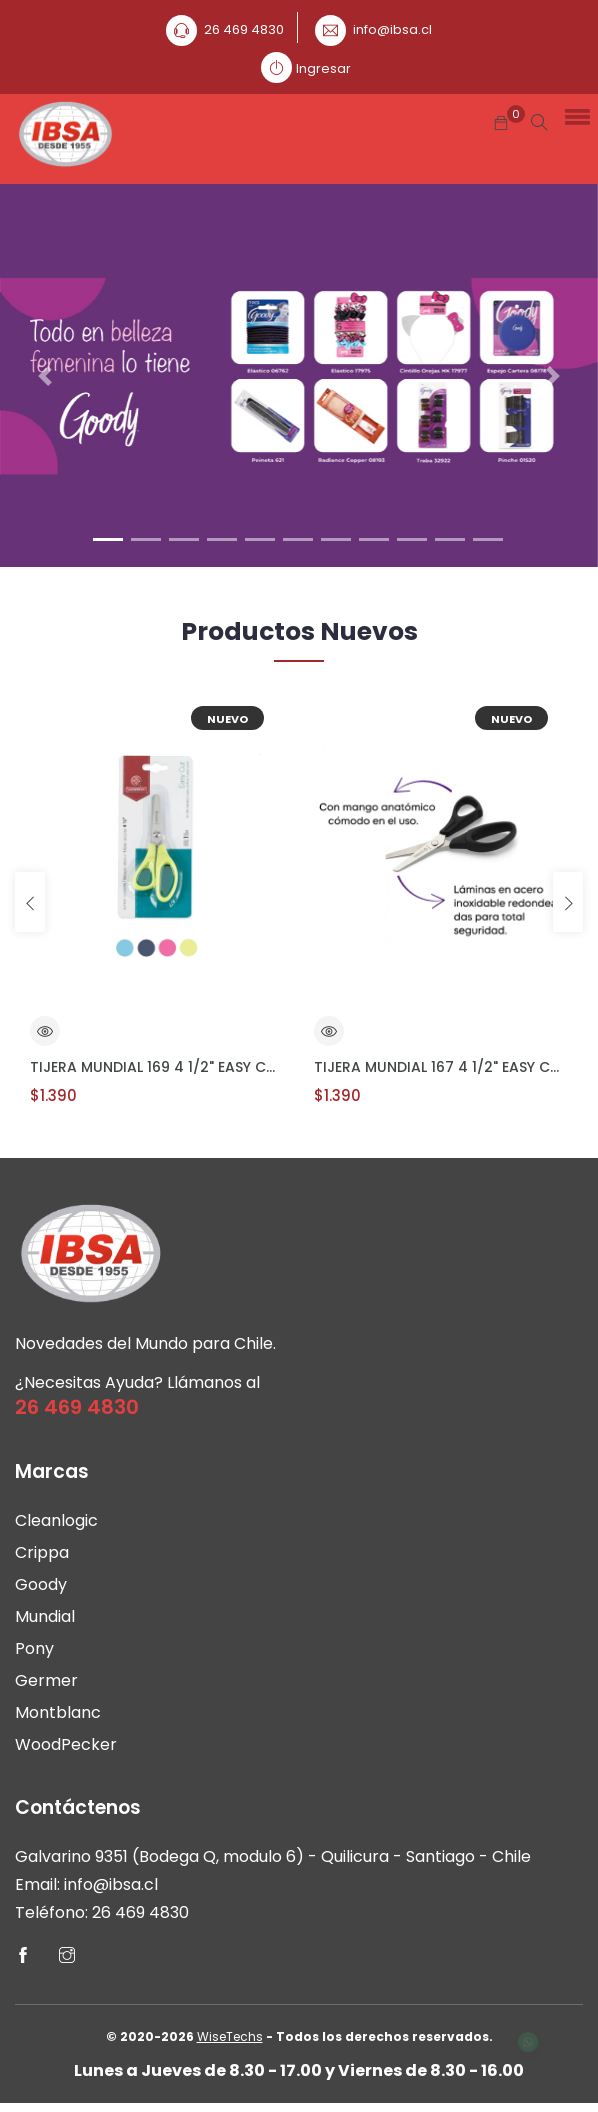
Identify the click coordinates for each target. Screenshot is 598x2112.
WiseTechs (230, 2045)
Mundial (45, 1621)
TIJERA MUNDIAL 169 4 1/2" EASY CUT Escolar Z (157, 1067)
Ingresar (323, 68)
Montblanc (58, 1717)
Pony (34, 1653)
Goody (41, 1589)
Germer (46, 1685)
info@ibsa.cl (392, 29)
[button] (574, 115)
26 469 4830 (244, 29)
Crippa (42, 1557)
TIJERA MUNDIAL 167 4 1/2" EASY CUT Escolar (441, 1067)
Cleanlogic (56, 1525)
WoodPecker (66, 1749)
